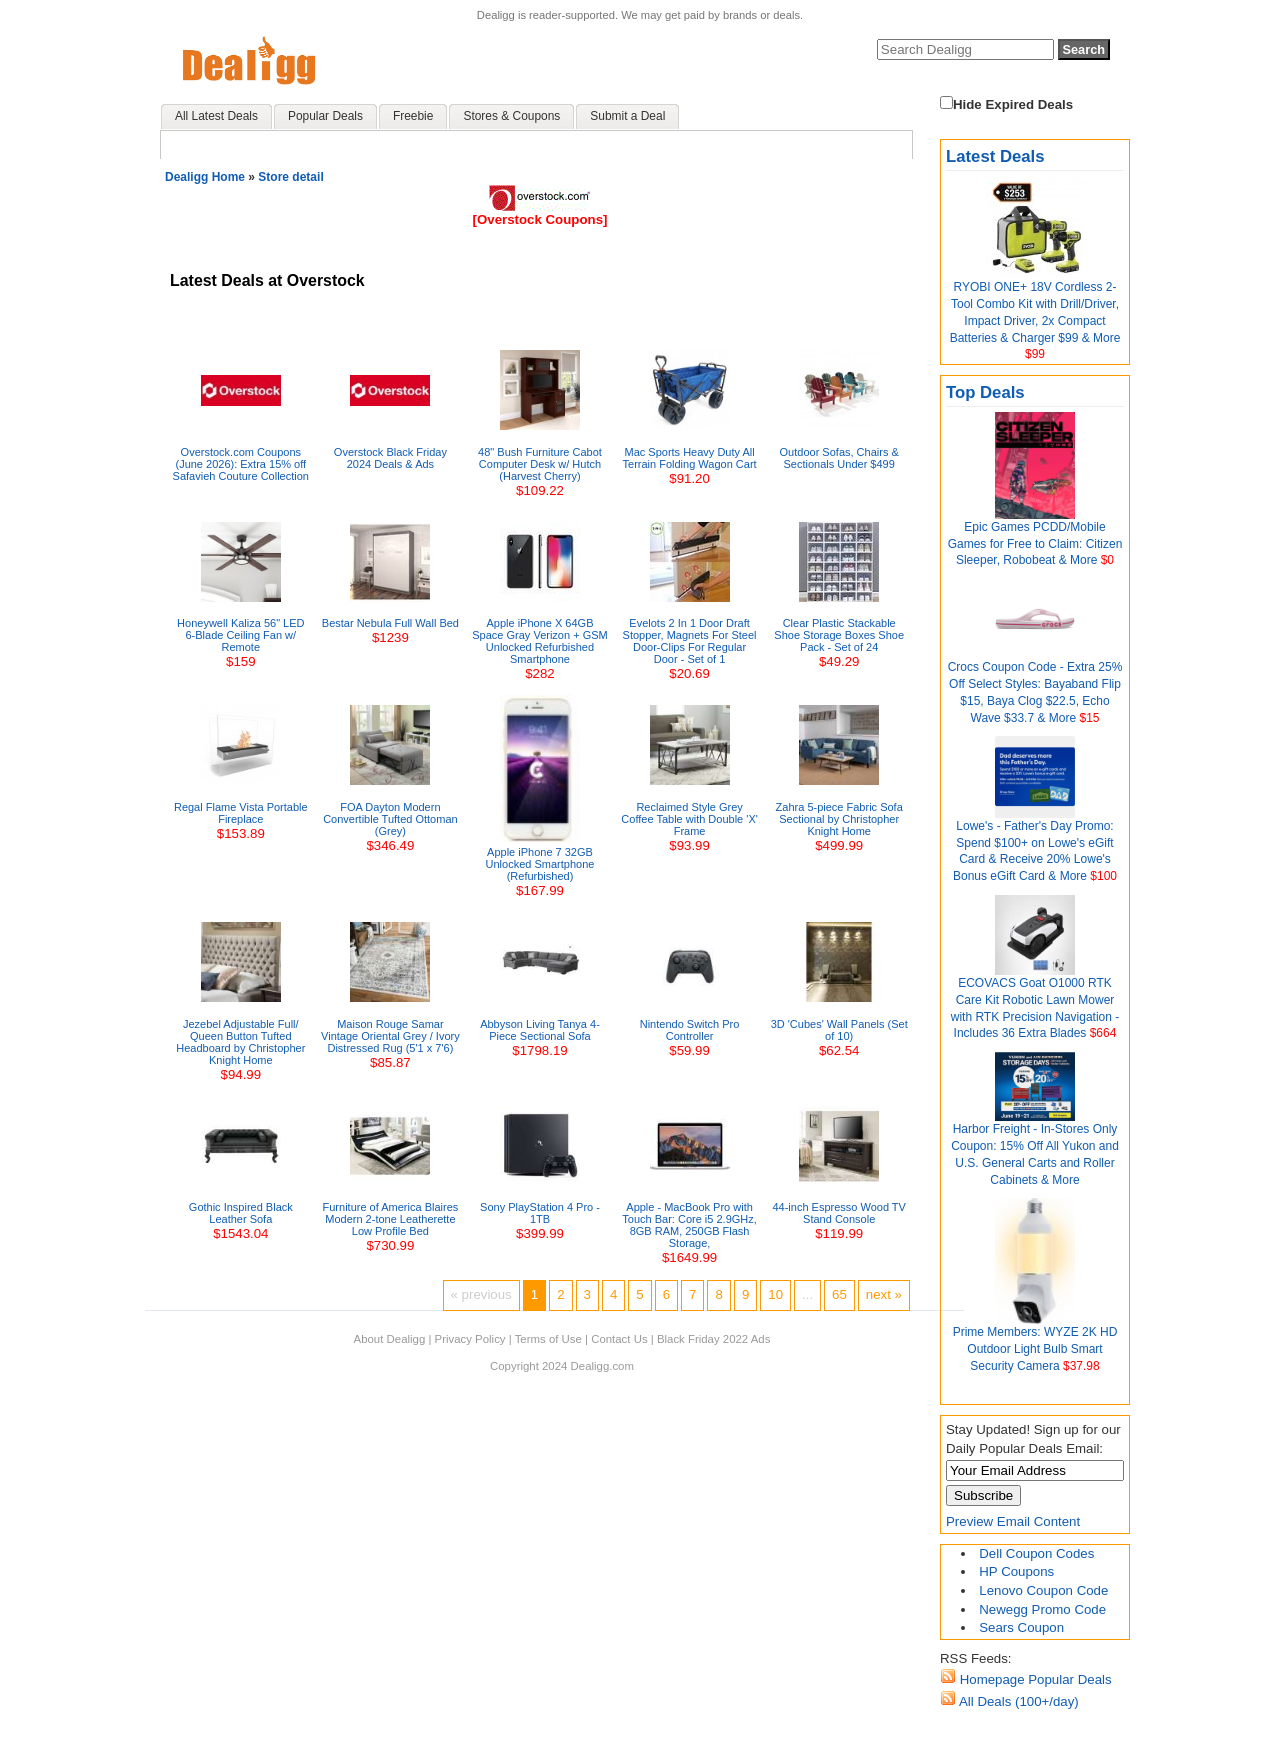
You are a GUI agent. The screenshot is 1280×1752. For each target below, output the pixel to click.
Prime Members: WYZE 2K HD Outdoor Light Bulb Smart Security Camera (1035, 1349)
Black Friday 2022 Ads (714, 1339)
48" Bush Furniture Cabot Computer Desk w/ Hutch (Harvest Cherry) (540, 464)
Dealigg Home (205, 177)
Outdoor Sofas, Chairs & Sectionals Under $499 (839, 458)
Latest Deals (995, 156)
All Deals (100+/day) (1017, 1701)
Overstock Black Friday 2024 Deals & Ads (390, 458)
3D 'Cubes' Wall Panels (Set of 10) (839, 1030)
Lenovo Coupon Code (1043, 1590)
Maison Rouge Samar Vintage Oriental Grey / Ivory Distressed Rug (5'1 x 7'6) (390, 1036)
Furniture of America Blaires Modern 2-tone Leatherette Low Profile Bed (391, 1219)
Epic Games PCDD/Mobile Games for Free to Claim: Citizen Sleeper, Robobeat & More (1035, 544)
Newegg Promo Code (1042, 1609)
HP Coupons (1016, 1571)
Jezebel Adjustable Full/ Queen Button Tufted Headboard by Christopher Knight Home (240, 1042)
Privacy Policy (470, 1339)
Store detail (290, 177)
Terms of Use (548, 1339)
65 (839, 1294)
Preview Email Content (1013, 1521)
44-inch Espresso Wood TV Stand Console (839, 1213)
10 (775, 1294)
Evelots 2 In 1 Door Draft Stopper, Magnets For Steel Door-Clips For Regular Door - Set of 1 (690, 641)
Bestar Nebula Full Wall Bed (390, 623)
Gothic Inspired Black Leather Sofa (241, 1213)
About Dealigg (390, 1339)
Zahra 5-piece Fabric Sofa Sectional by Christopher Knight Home (839, 819)
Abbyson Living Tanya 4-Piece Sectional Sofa (540, 1030)
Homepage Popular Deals (1034, 1679)
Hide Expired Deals (1006, 104)
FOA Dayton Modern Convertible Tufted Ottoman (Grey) (390, 819)
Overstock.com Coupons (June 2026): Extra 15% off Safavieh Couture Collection (241, 464)
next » (884, 1294)
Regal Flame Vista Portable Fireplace (241, 813)
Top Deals (985, 392)
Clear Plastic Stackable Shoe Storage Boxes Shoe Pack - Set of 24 (839, 635)
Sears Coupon (1021, 1627)
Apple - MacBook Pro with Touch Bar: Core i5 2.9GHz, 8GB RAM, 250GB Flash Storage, (689, 1225)
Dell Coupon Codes (1036, 1553)
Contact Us (619, 1339)
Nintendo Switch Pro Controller (690, 1030)
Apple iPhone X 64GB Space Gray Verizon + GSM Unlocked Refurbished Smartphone (539, 641)
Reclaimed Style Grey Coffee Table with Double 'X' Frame (689, 819)
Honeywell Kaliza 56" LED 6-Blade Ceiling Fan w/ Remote (240, 635)
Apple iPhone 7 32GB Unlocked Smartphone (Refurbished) (540, 864)
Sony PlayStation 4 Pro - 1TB (540, 1213)
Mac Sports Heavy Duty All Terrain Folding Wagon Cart (690, 458)
